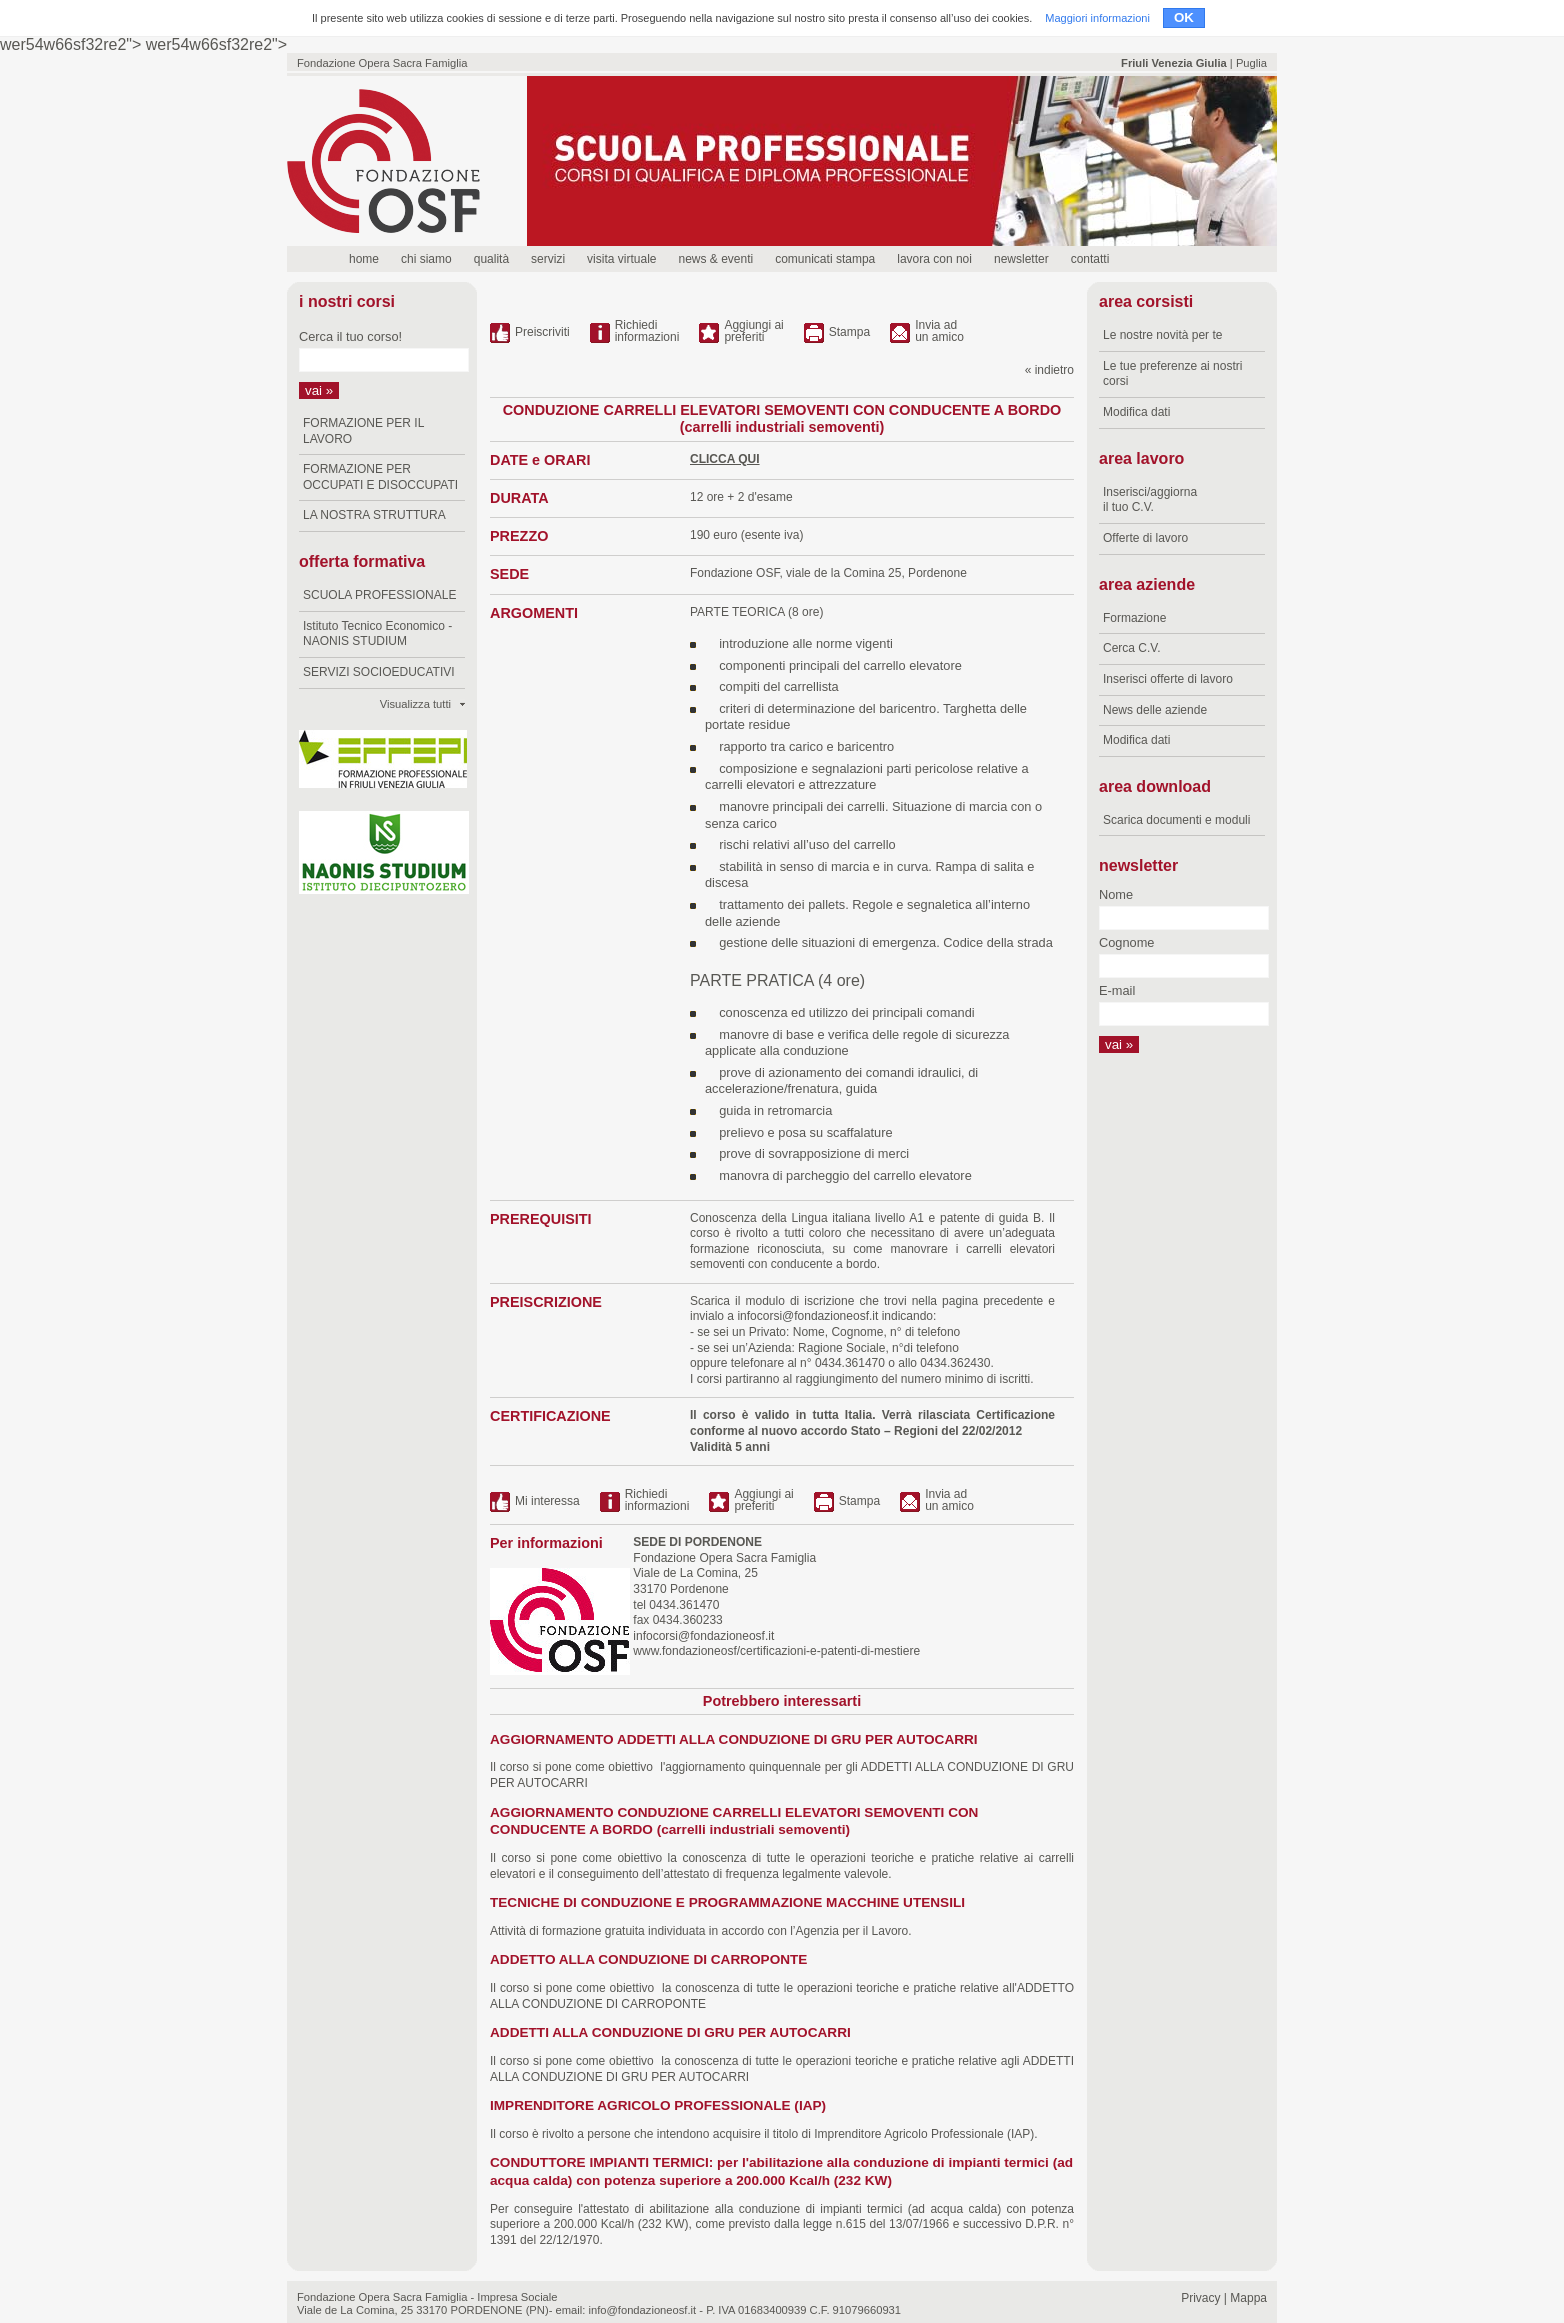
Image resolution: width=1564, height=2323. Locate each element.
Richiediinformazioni (647, 331)
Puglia (1251, 63)
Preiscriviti (542, 332)
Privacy (1200, 2298)
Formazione (1134, 618)
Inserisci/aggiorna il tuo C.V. (1150, 500)
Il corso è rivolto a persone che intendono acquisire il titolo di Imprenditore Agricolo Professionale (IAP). (764, 2134)
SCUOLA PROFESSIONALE (379, 595)
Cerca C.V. (1132, 648)
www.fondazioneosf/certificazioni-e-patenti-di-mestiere (775, 1651)
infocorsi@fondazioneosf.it (807, 1316)
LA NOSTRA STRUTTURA (374, 515)
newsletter (1021, 259)
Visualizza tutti (415, 704)
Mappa (1248, 2298)
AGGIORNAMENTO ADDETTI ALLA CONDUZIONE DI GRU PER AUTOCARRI (734, 1739)
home (364, 259)
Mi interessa (547, 1501)
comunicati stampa (825, 259)
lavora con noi (934, 259)
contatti (1090, 259)
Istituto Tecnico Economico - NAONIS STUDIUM (377, 634)
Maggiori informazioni (1097, 18)
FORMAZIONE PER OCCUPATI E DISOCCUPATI (380, 477)
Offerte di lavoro (1145, 538)
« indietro (1049, 370)
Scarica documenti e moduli (1176, 820)
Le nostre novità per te (1162, 335)
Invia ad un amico (939, 331)
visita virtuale (621, 259)
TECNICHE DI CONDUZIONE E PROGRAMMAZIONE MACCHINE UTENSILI (727, 1902)
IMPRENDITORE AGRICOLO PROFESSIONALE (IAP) (658, 2105)
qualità (491, 259)
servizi (548, 259)
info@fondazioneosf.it (642, 2310)
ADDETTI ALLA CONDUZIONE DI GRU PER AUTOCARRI (670, 2032)
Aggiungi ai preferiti (753, 331)
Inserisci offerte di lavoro (1168, 679)
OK (1184, 17)
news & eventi (715, 259)
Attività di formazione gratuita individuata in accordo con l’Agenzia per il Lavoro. (701, 1931)
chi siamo (426, 259)
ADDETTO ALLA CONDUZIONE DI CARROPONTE (648, 1959)
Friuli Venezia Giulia (1174, 63)
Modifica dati (1136, 412)
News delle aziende (1155, 710)
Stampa (849, 332)
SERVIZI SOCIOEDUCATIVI (379, 672)
